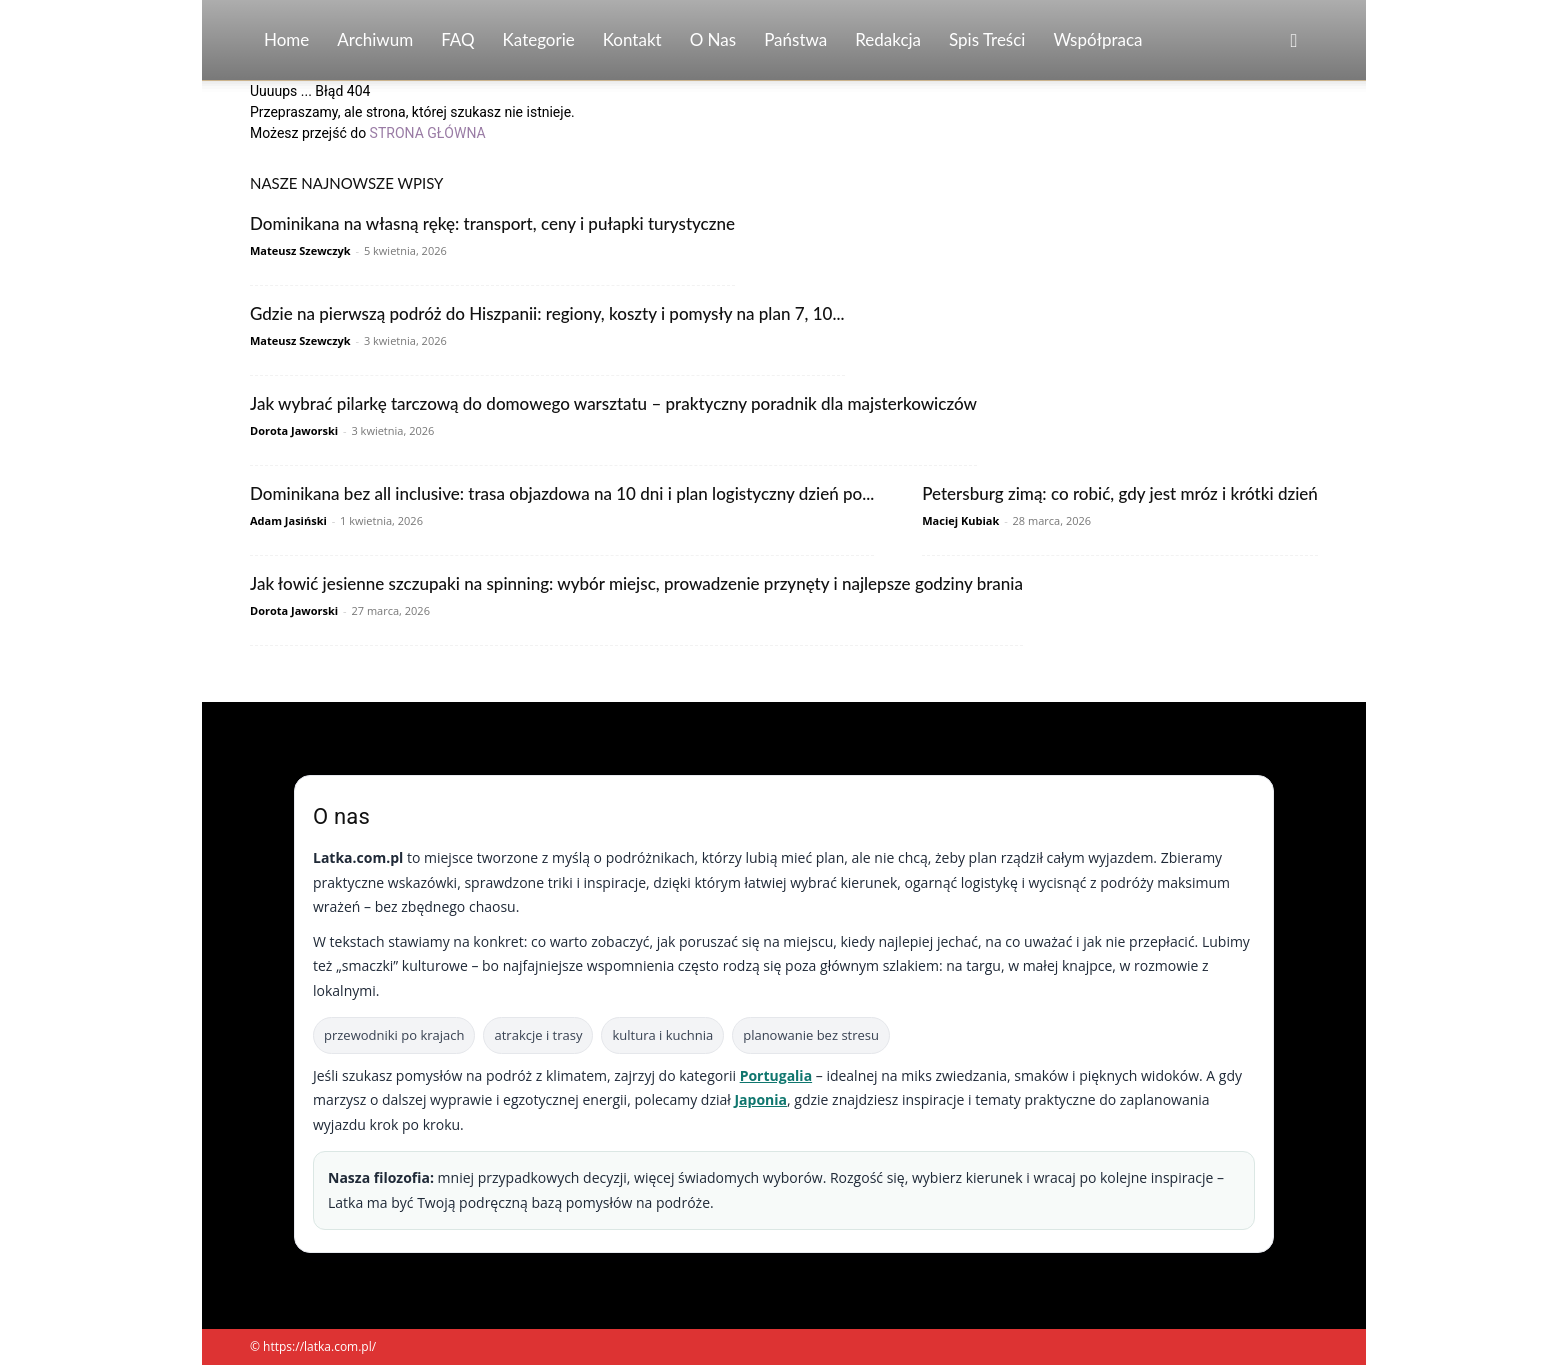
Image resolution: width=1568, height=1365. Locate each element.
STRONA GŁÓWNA (428, 133)
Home (286, 39)
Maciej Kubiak (960, 520)
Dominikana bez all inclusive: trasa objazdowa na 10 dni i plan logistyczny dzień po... (562, 493)
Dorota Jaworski (294, 430)
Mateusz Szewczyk (300, 250)
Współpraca (1097, 39)
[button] (1294, 41)
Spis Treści (987, 39)
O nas (713, 39)
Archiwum (375, 39)
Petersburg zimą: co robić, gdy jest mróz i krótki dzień (1120, 493)
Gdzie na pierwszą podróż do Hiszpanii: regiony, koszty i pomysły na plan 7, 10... (547, 313)
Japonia (760, 1099)
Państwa (795, 39)
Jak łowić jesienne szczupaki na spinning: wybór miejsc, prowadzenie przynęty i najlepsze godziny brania (636, 583)
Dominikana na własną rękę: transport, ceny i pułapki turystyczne (492, 223)
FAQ (457, 39)
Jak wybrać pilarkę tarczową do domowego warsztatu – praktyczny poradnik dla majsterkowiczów (613, 403)
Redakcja (888, 39)
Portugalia (776, 1075)
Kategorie (539, 39)
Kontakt (632, 39)
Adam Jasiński (288, 520)
